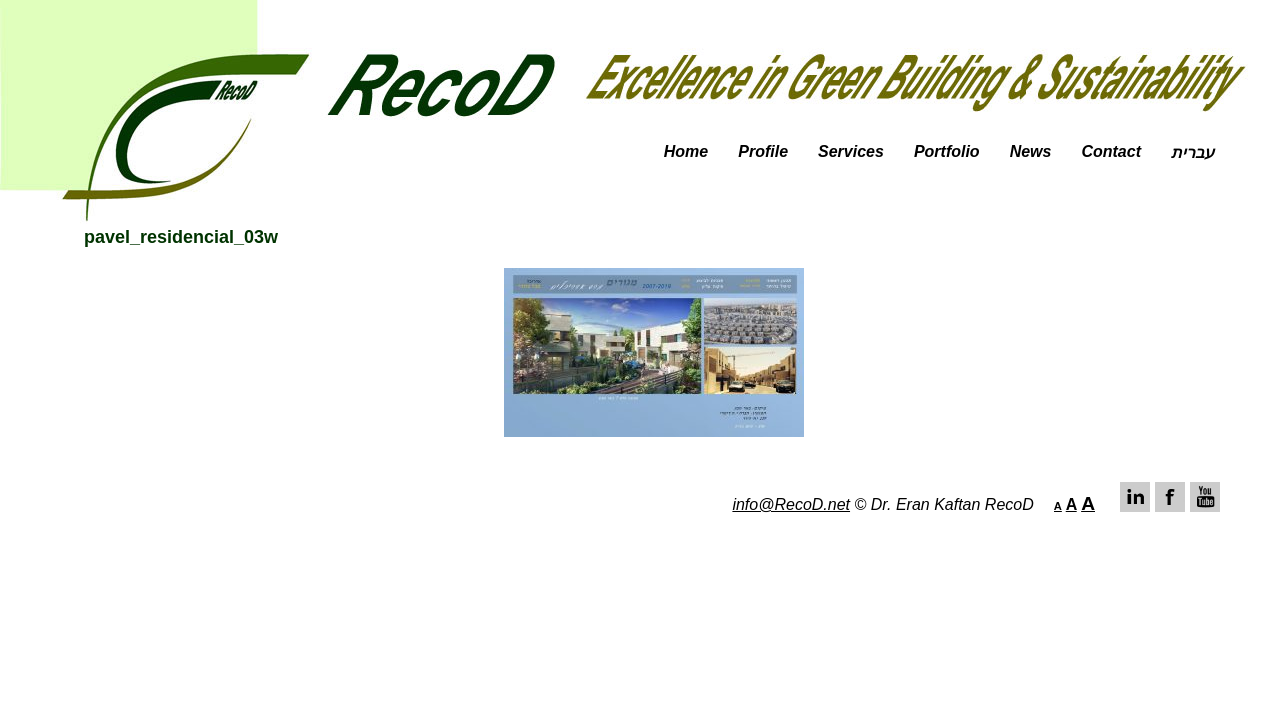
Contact (1111, 151)
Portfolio (947, 151)
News (1031, 151)
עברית (1192, 152)
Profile (763, 151)
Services (851, 151)
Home (686, 151)
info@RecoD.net (791, 504)
